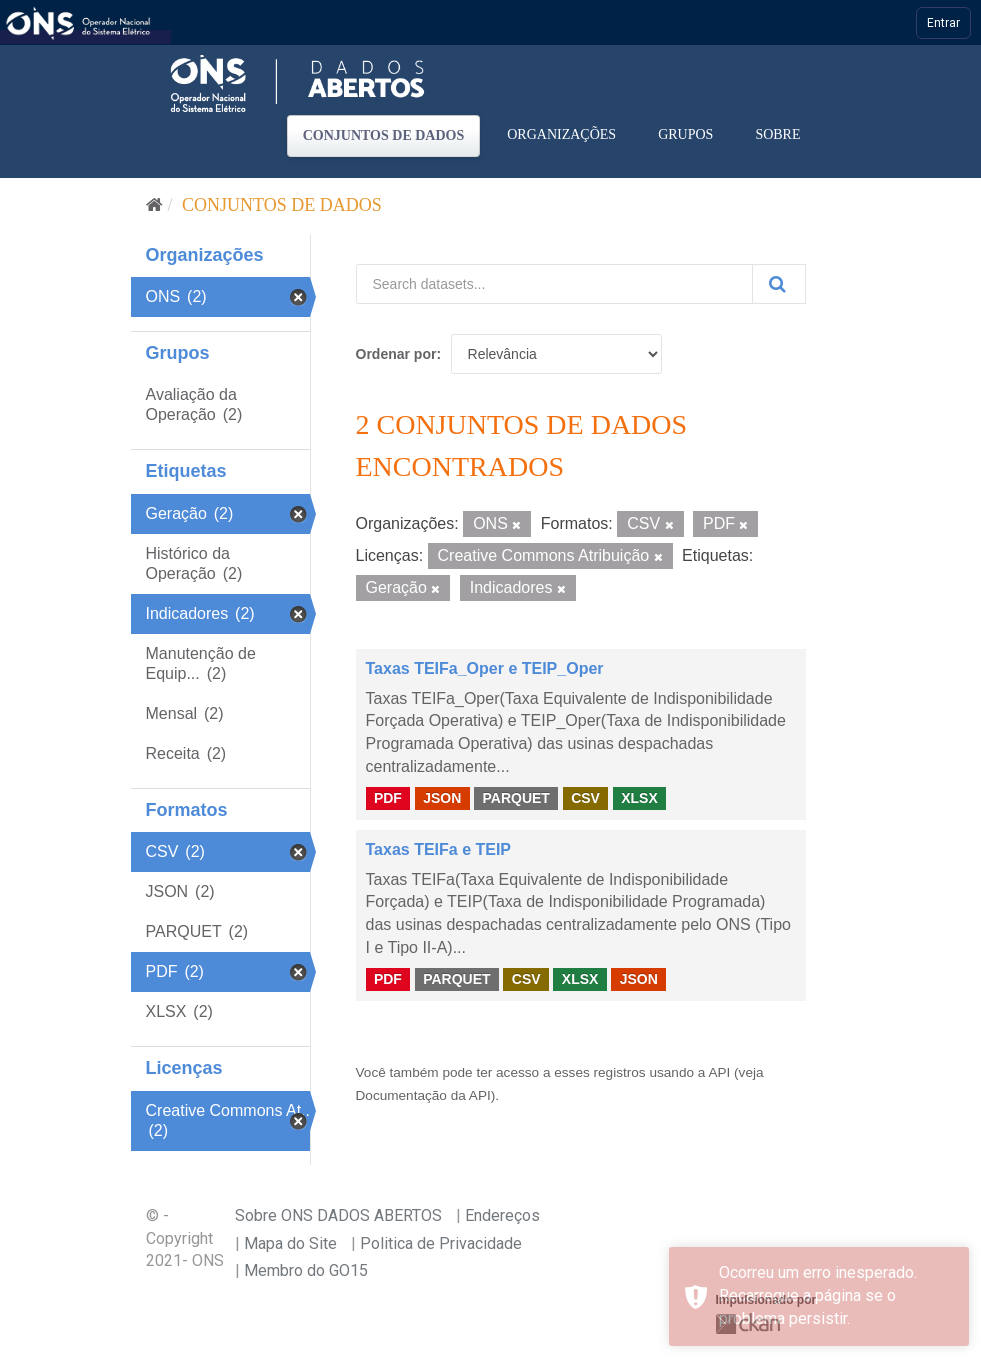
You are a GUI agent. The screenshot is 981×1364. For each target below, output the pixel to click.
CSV (585, 798)
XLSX (639, 798)
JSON (442, 798)
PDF (388, 798)
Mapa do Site (290, 1243)
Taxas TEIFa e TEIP (439, 849)
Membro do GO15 (306, 1270)
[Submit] (779, 284)
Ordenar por (396, 354)
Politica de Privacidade (441, 1243)
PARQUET (515, 798)
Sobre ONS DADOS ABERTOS (338, 1215)
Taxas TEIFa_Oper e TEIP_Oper (485, 668)
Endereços (502, 1215)
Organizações (561, 134)
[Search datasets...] (554, 284)
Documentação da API (423, 1095)
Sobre (777, 134)
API (719, 1072)
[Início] (154, 205)
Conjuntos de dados (384, 135)
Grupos (685, 134)
